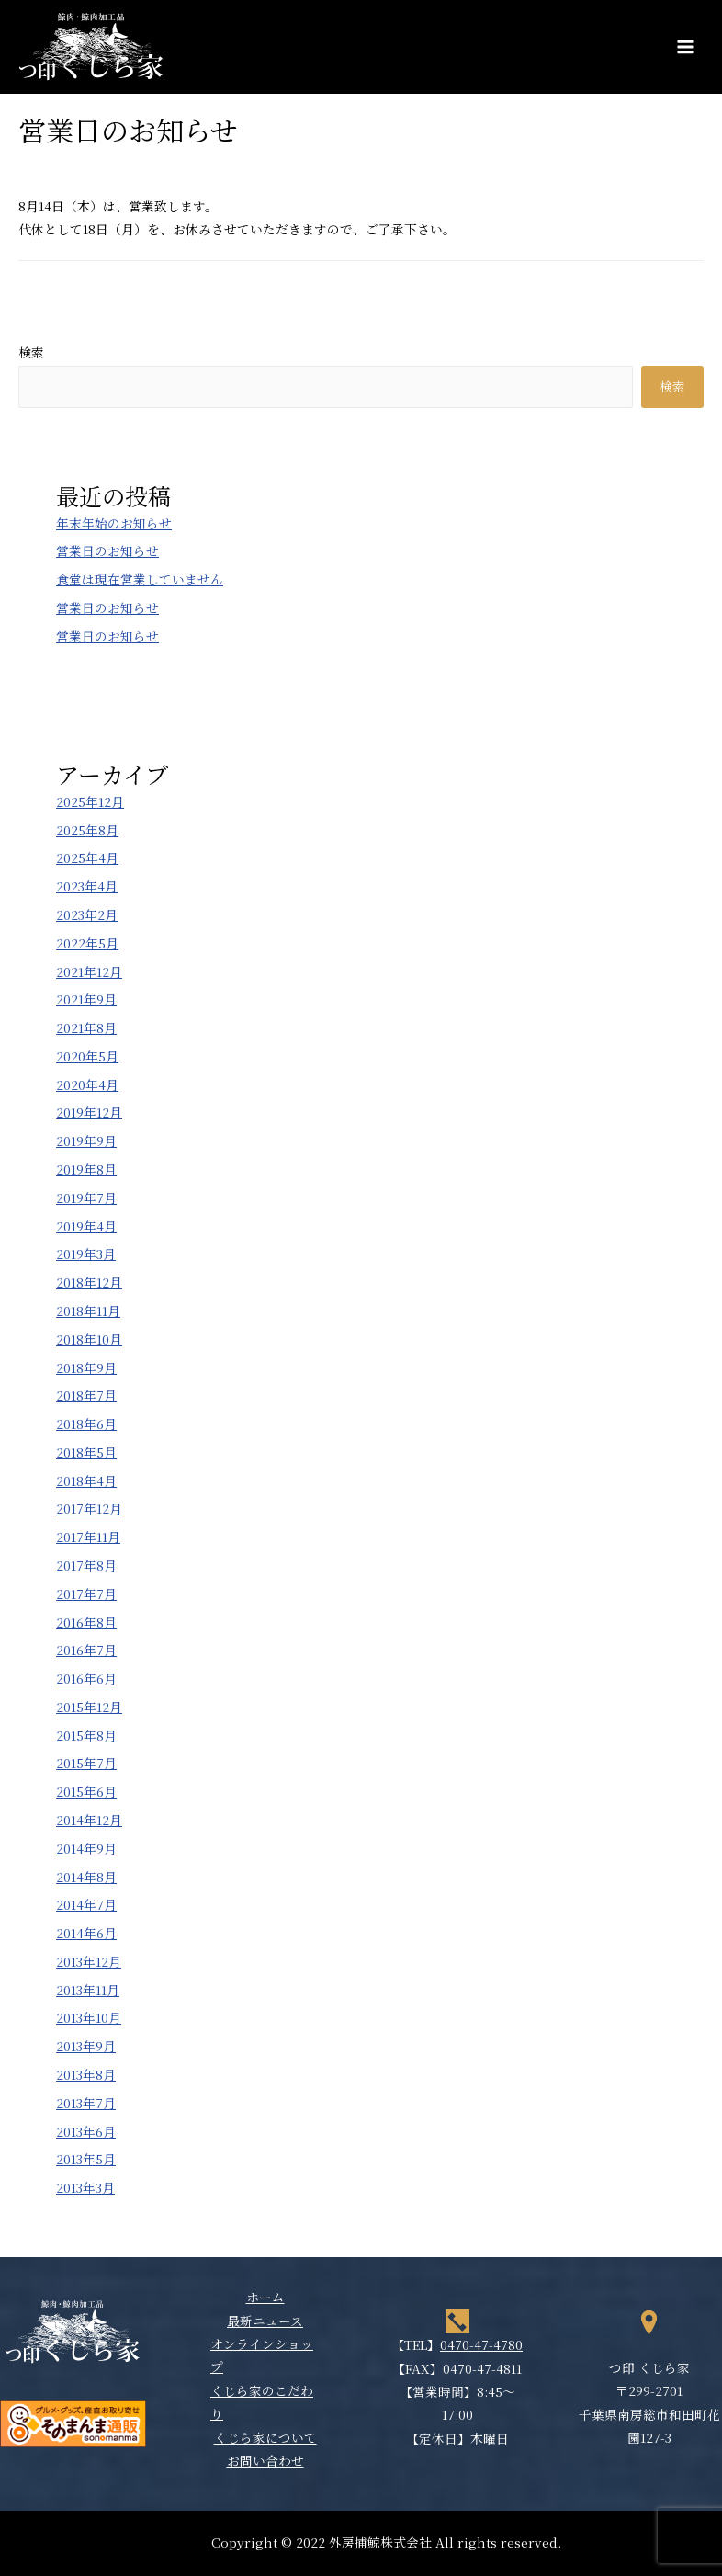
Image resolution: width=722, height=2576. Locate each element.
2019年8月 (86, 1169)
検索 (31, 352)
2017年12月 (89, 1508)
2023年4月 (87, 886)
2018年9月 (86, 1367)
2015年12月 (89, 1706)
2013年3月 (85, 2187)
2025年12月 (90, 801)
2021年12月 (89, 971)
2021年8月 (86, 1027)
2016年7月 (86, 1649)
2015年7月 (86, 1762)
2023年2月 (87, 914)
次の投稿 (645, 302)
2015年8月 (86, 1735)
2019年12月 (89, 1112)
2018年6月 (86, 1423)
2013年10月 (88, 2017)
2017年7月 (86, 1593)
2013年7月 (86, 2103)
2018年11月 (88, 1310)
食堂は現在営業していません (139, 579)
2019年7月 (86, 1197)
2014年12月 (89, 1819)
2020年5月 (87, 1056)
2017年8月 (86, 1565)
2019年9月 (86, 1140)
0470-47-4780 (481, 2344)
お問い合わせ (265, 2460)
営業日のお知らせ (107, 550)
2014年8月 (86, 1876)
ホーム (265, 2296)
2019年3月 (86, 1253)
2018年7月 (86, 1395)
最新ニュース (265, 2320)
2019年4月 (86, 1226)
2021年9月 (86, 999)
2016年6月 (86, 1678)
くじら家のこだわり (261, 2402)
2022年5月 (87, 943)
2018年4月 (86, 1480)
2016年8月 (86, 1622)
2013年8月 (86, 2074)
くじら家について (265, 2437)
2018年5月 (86, 1452)
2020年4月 (87, 1084)
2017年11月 (88, 1536)
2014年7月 (86, 1904)
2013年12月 (88, 1961)
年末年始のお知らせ (114, 523)
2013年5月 (86, 2159)
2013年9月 (86, 2046)
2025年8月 (87, 830)
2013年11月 (87, 1989)
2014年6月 (86, 1932)
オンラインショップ (261, 2355)
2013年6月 (86, 2131)
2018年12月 (89, 1282)
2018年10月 (89, 1339)
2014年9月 (86, 1848)
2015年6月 (86, 1791)
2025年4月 (87, 857)
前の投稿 (76, 302)
